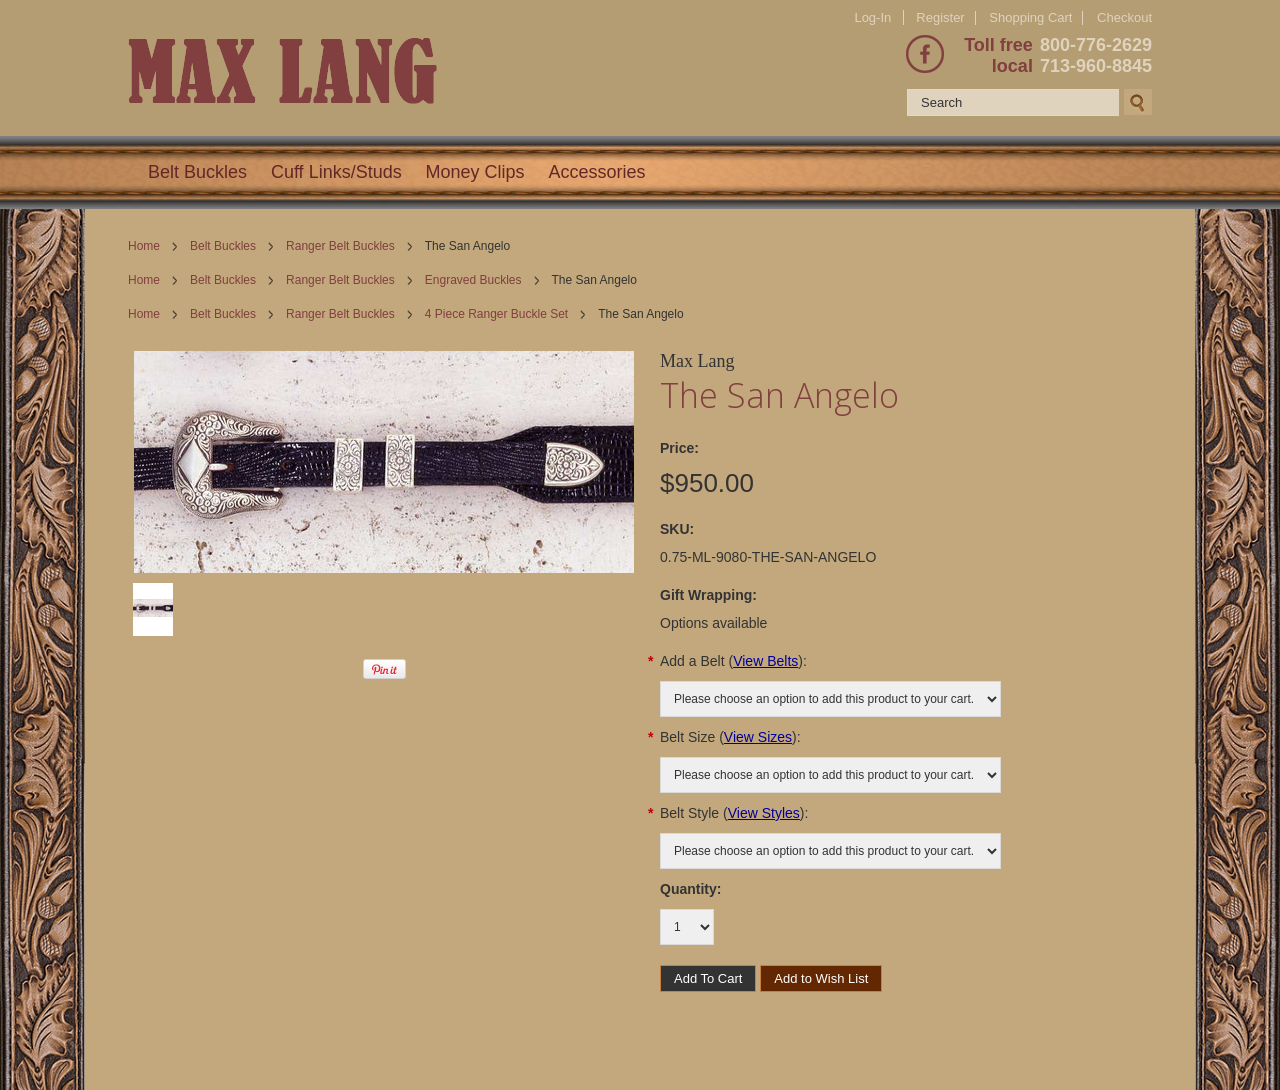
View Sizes (758, 737)
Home (144, 246)
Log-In (872, 17)
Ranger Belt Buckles (340, 246)
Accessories (597, 172)
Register (940, 17)
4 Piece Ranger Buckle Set (496, 314)
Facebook (925, 54)
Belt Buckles (197, 172)
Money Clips (475, 172)
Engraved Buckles (473, 280)
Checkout (1124, 18)
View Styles (764, 813)
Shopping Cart (1030, 17)
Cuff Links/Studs (336, 172)
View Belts (765, 661)
